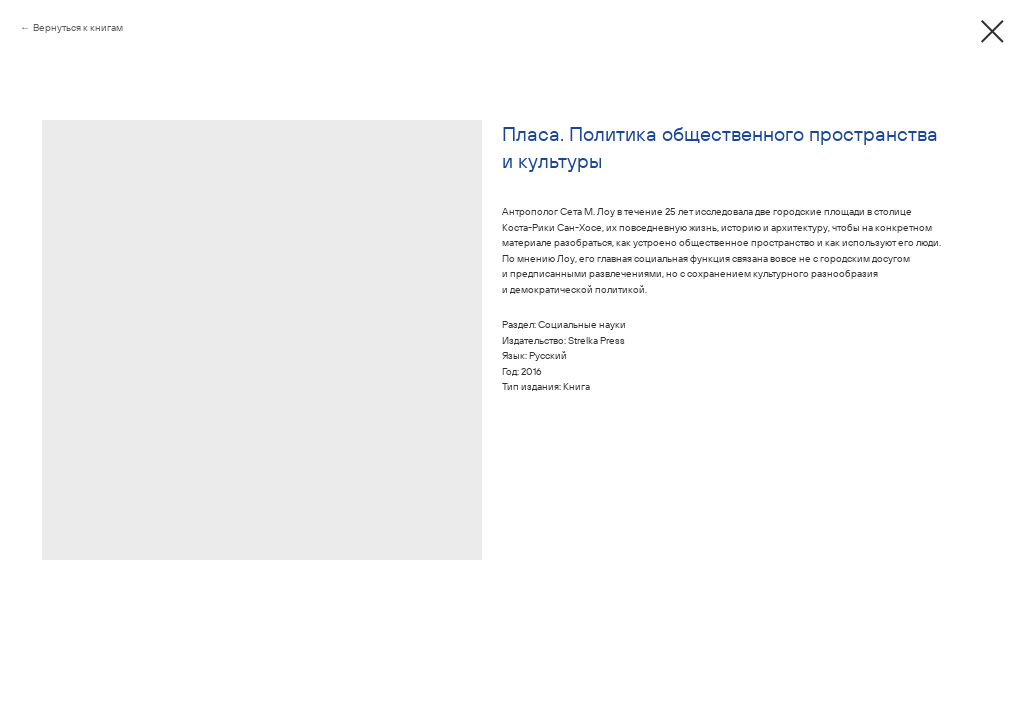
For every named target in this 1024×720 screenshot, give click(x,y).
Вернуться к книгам (78, 27)
